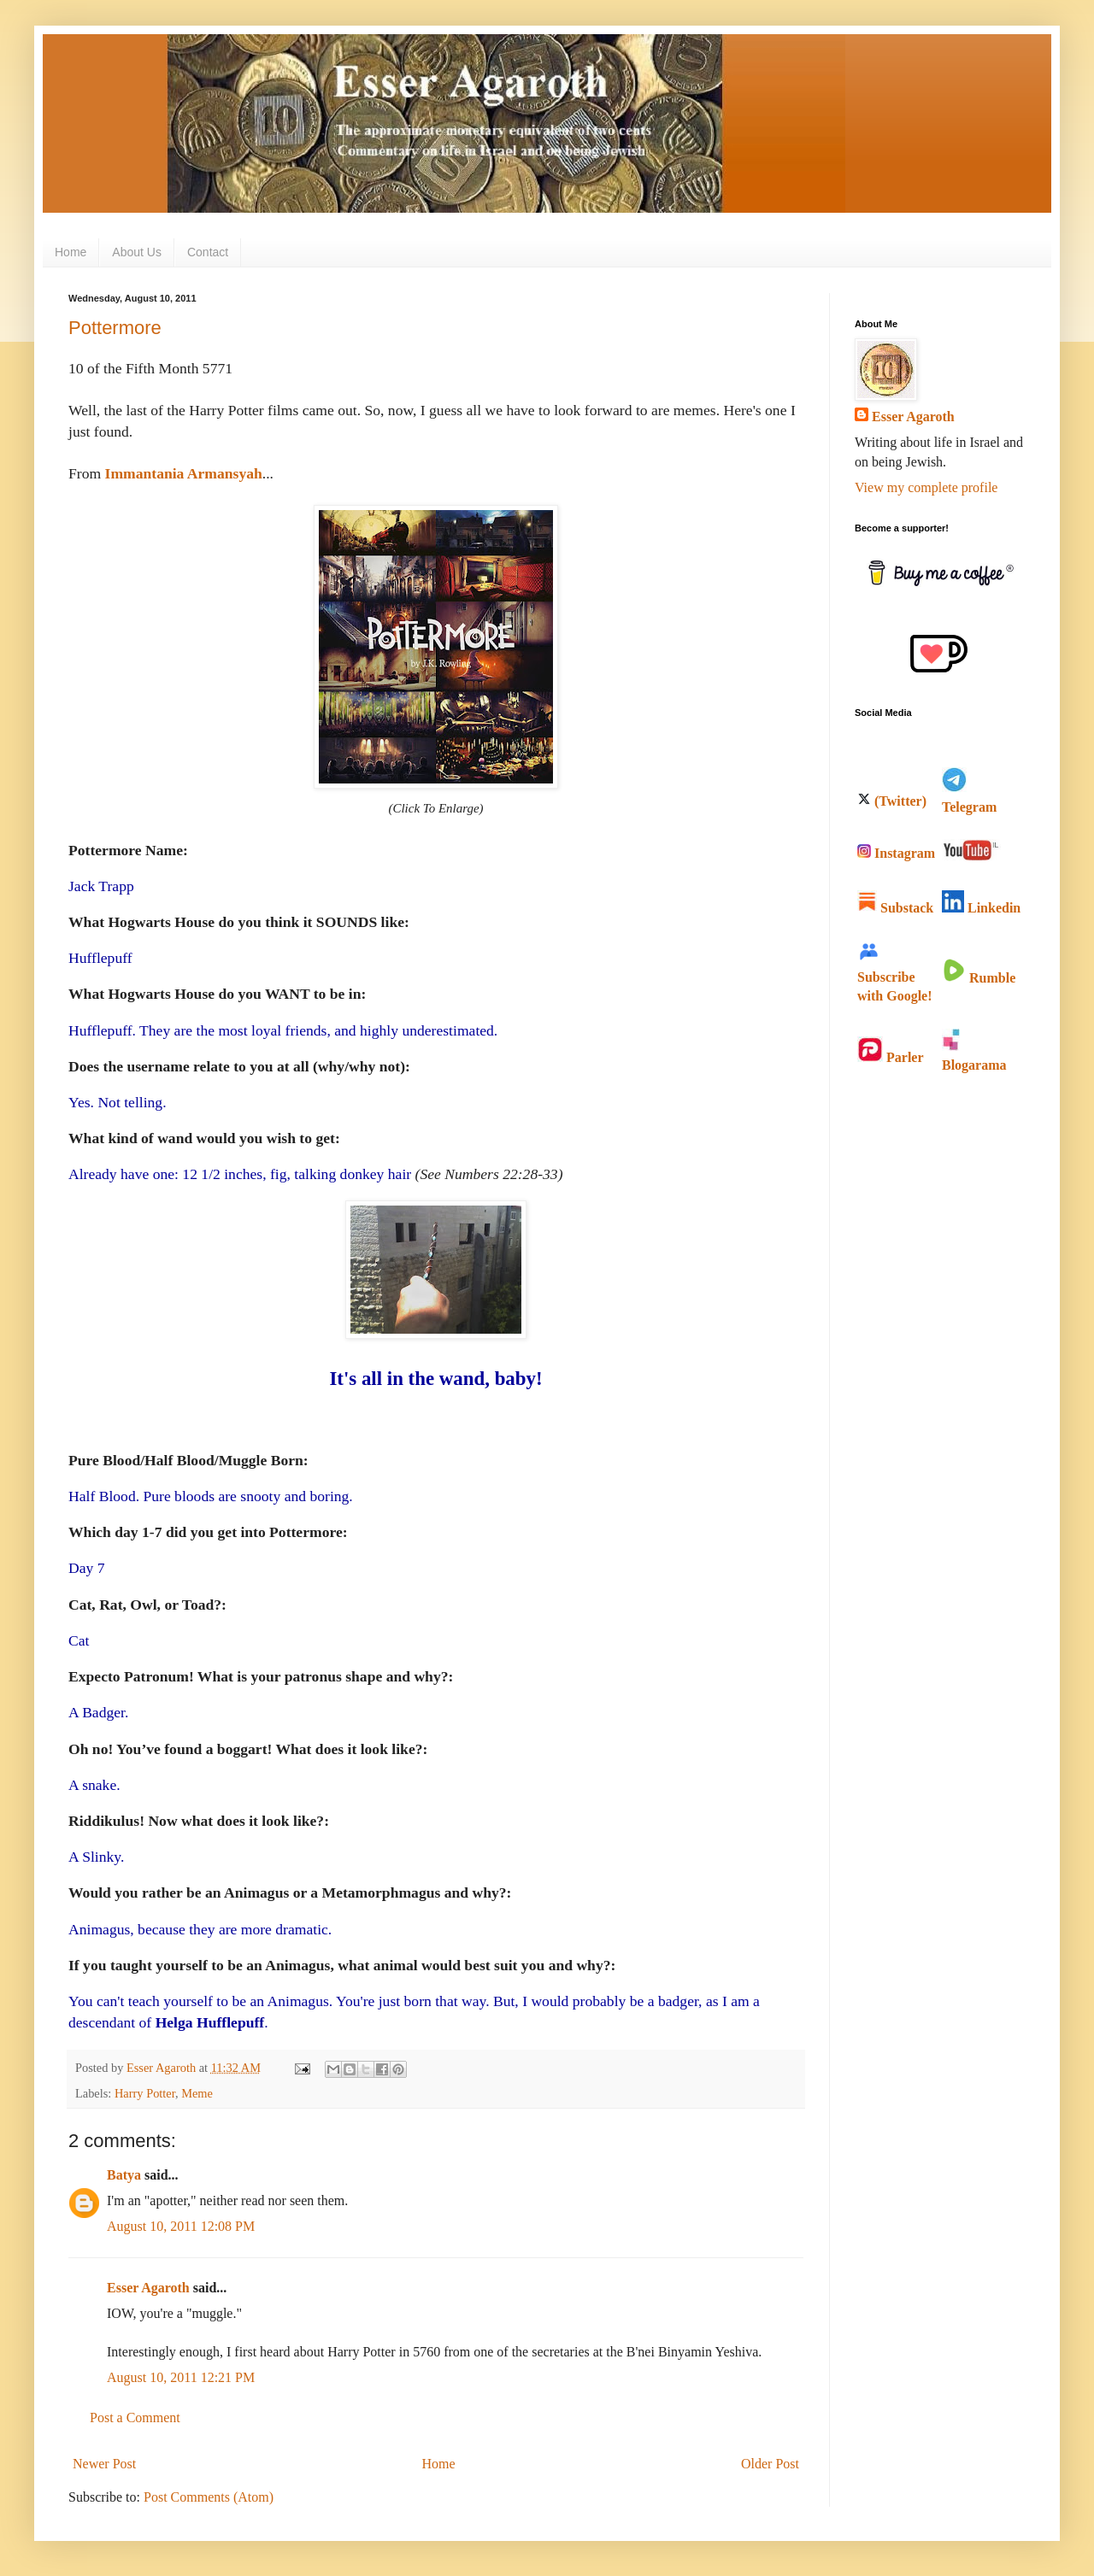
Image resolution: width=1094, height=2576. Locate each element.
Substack (895, 908)
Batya (124, 2175)
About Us (137, 252)
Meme (197, 2093)
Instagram (896, 853)
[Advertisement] (923, 1360)
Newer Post (104, 2463)
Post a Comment (135, 2417)
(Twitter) (891, 801)
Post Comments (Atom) (209, 2497)
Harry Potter (145, 2093)
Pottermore (115, 327)
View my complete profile (926, 487)
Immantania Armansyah (183, 473)
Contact (207, 252)
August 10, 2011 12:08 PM (181, 2226)
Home (70, 252)
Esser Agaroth (148, 2287)
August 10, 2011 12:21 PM (181, 2377)
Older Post (770, 2463)
